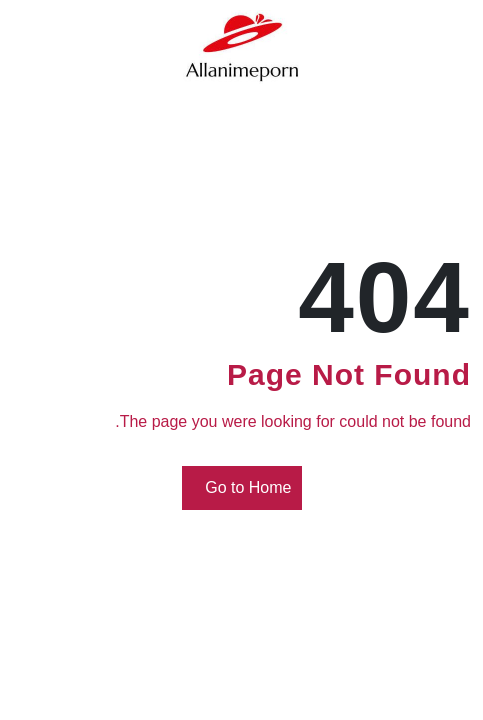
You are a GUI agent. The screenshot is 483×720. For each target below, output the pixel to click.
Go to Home (245, 488)
